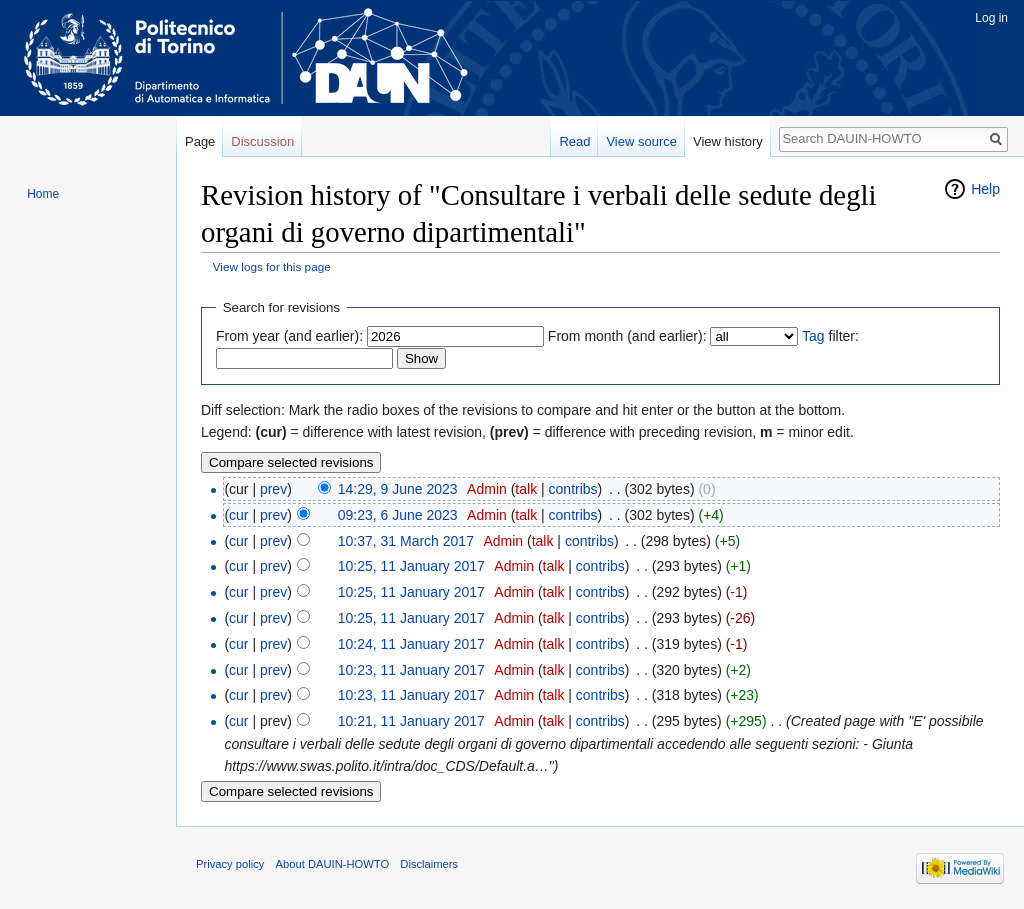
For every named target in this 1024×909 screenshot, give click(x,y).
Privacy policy (230, 864)
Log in (991, 18)
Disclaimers (429, 864)
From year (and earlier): (289, 336)
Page (200, 141)
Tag (813, 336)
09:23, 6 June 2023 (398, 515)
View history (728, 141)
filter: (830, 336)
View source (641, 141)
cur (238, 515)
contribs (573, 489)
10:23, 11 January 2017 (411, 670)
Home (43, 194)
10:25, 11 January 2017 (411, 566)
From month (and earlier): (627, 336)
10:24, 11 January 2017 (411, 644)
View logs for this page (272, 266)
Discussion (262, 141)
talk (526, 489)
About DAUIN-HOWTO (333, 864)
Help (985, 189)
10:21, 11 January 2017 (411, 721)
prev (273, 489)
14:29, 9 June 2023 (398, 489)
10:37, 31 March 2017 (406, 541)
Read (574, 141)
